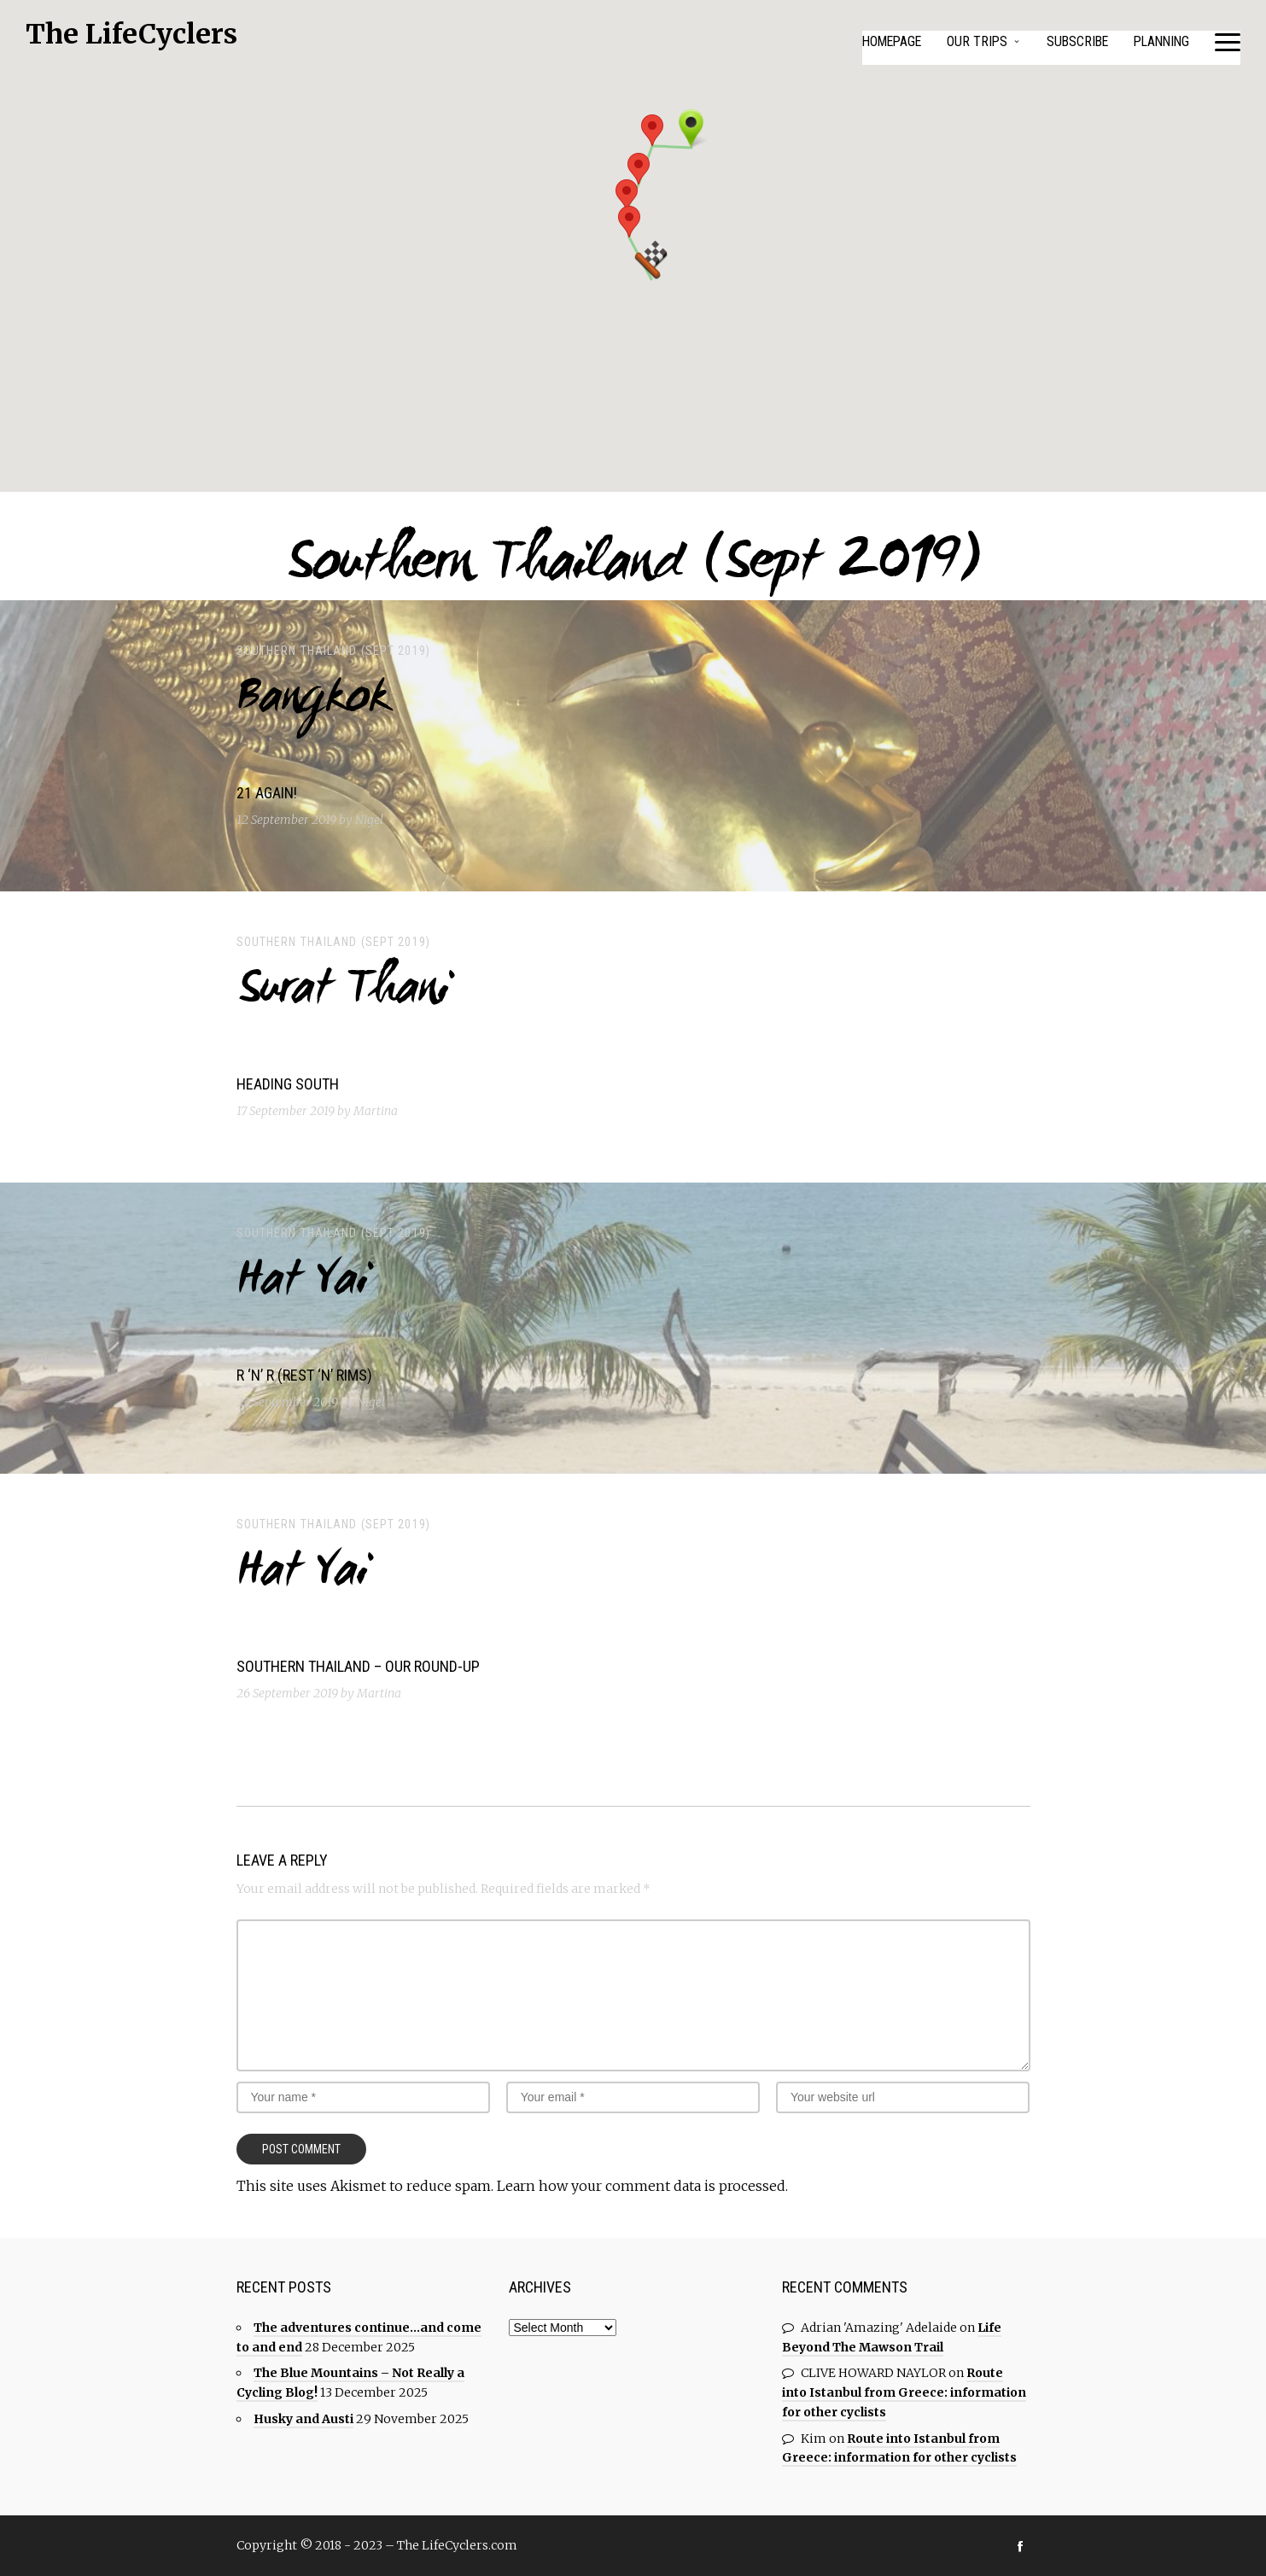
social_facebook (1020, 2545)
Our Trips (970, 41)
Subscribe (1072, 41)
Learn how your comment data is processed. (642, 2185)
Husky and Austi (303, 2418)
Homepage (881, 41)
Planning (1159, 41)
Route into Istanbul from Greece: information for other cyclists (904, 2391)
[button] (652, 130)
